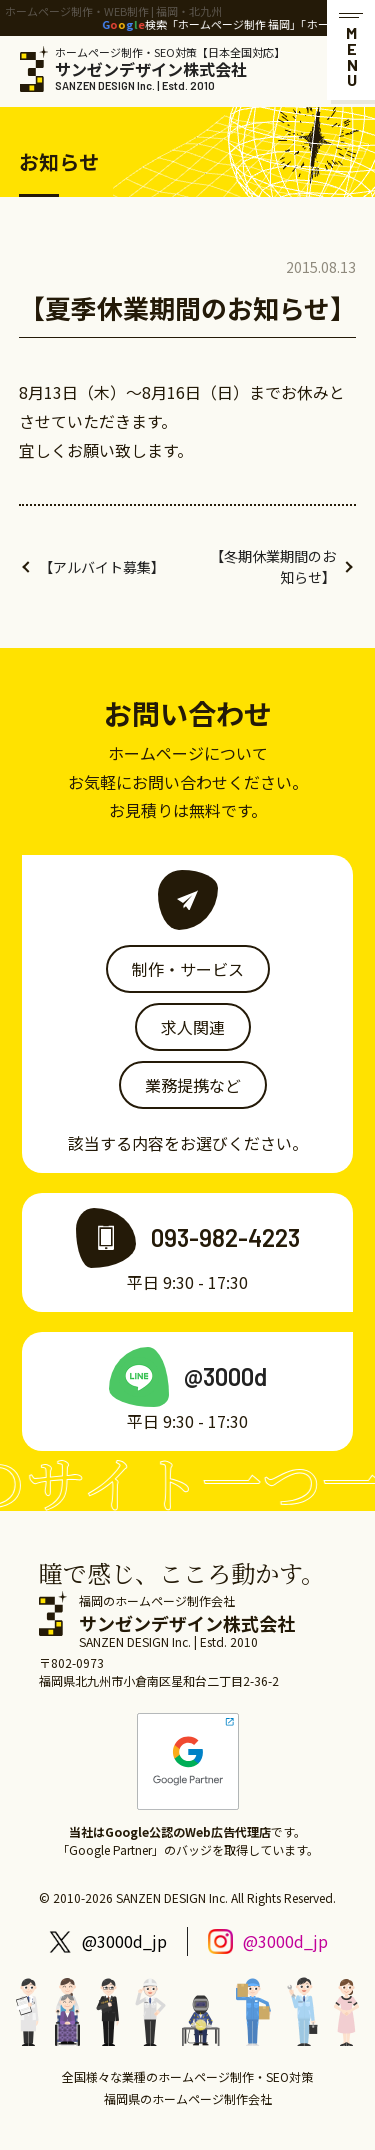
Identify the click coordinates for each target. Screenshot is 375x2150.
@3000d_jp (124, 1941)
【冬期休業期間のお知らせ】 (273, 566)
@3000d (225, 1376)
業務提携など (193, 1085)
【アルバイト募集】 (102, 567)
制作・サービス (188, 969)
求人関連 (193, 1027)
